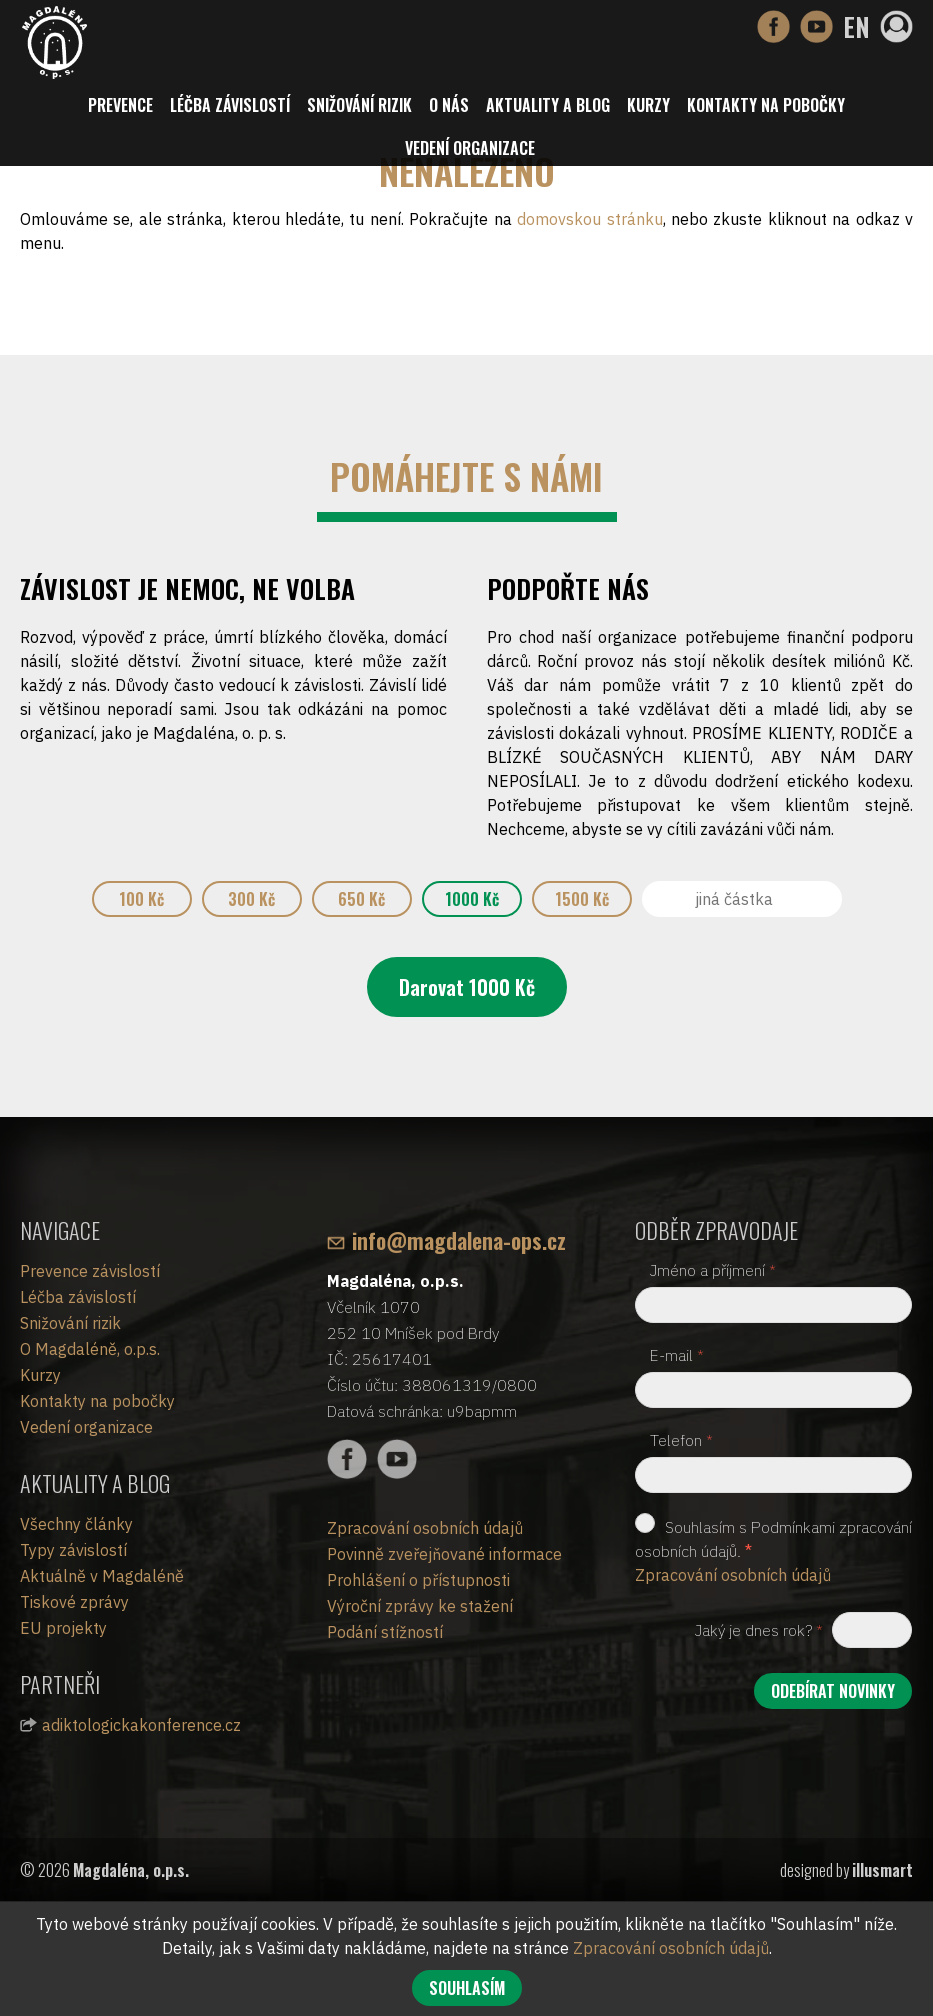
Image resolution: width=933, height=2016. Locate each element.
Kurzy (648, 105)
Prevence (120, 105)
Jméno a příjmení (713, 1270)
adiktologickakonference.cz (141, 1725)
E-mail (677, 1355)
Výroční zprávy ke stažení (420, 1606)
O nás (449, 105)
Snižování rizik (359, 105)
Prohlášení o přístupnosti (418, 1580)
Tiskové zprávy (74, 1602)
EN (856, 26)
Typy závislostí (73, 1550)
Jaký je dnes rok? (759, 1630)
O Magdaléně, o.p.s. (90, 1349)
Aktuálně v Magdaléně (102, 1576)
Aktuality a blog (548, 105)
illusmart (882, 1870)
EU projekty (63, 1628)
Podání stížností (385, 1632)
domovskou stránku (589, 219)
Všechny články (76, 1524)
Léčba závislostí (230, 105)
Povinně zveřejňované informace (444, 1554)
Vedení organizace (470, 148)
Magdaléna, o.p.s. (131, 1870)
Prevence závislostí (90, 1271)
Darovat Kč (467, 987)
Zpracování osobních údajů (425, 1528)
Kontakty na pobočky (766, 105)
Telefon (681, 1440)
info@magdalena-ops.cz (459, 1240)
